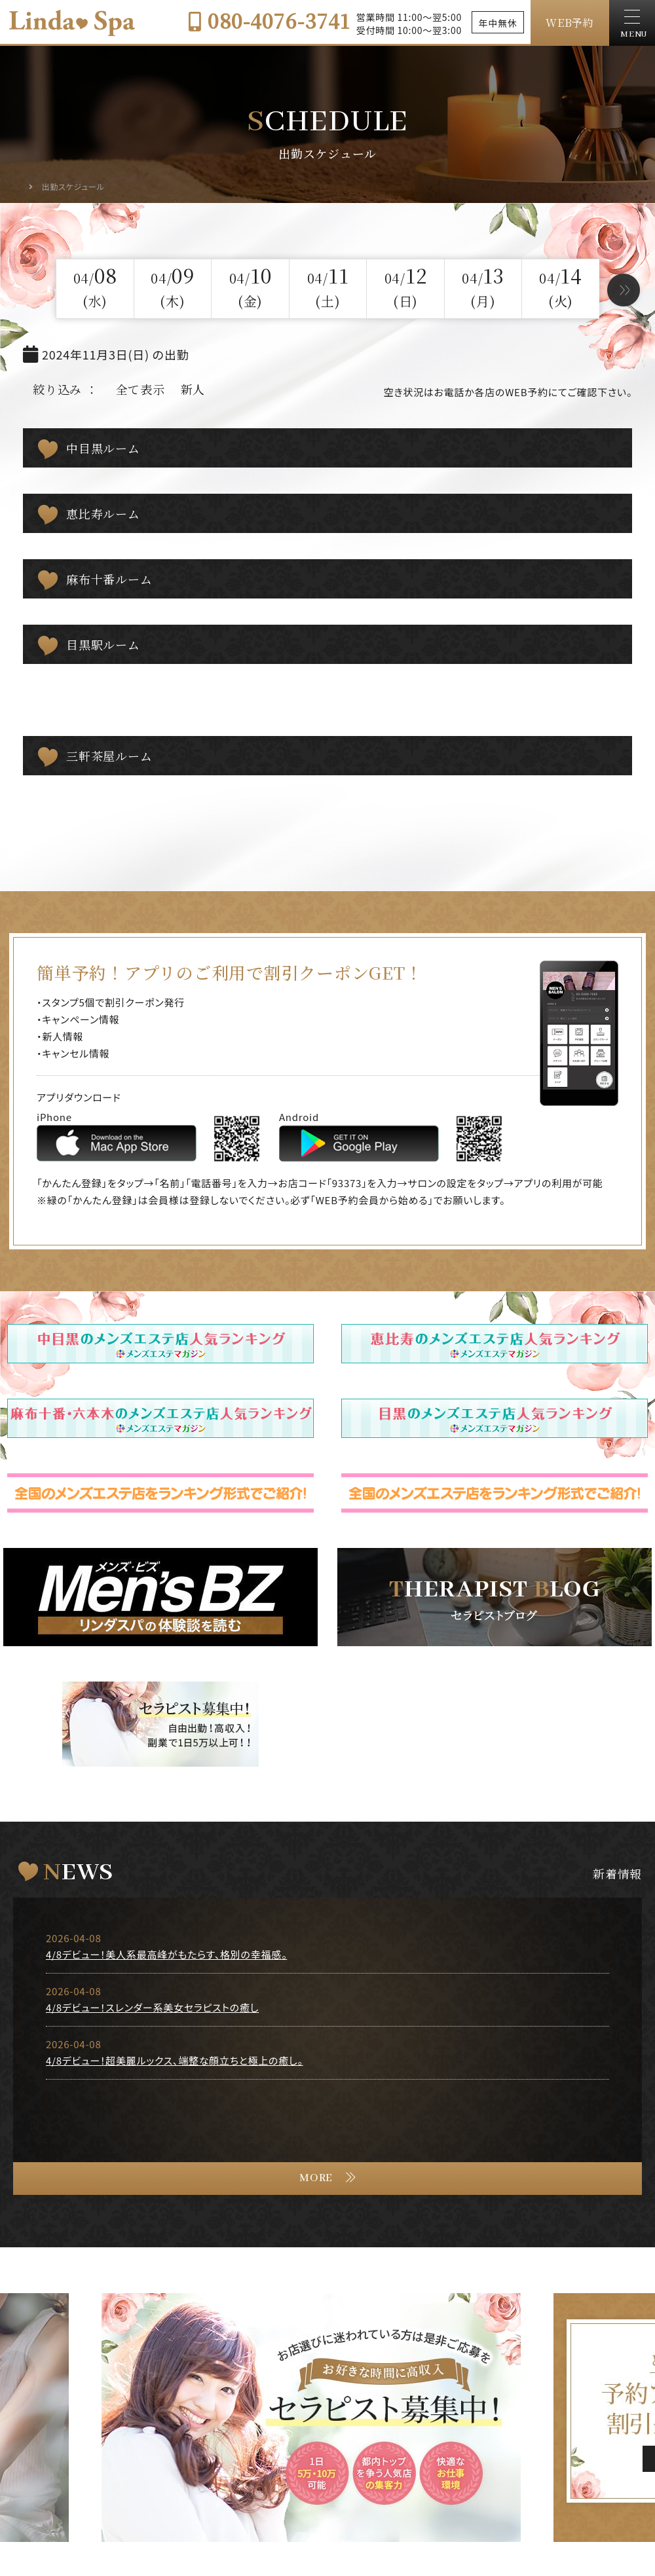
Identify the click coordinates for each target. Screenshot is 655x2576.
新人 (193, 388)
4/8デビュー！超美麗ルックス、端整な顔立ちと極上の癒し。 (174, 2060)
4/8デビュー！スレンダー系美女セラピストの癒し (152, 2007)
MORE (316, 2178)
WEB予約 (570, 22)
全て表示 (140, 388)
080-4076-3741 (269, 20)
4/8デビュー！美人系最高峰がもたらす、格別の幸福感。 (166, 1954)
